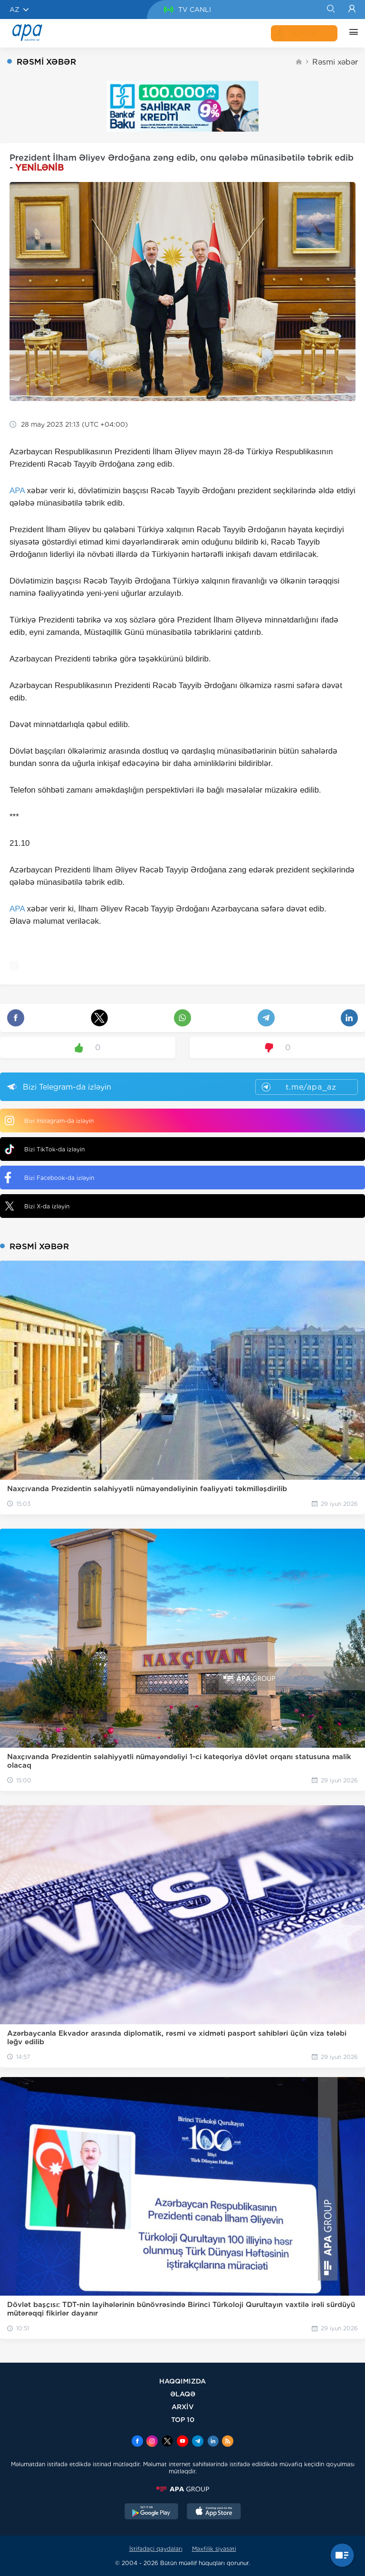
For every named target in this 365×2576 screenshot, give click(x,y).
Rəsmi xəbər (335, 62)
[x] (167, 2442)
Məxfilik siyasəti (214, 2548)
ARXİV (183, 2407)
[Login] (351, 9)
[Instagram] (152, 2442)
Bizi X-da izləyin (37, 1206)
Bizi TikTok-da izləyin (45, 1149)
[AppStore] (214, 2512)
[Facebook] (137, 2442)
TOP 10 (182, 2419)
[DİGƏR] (351, 33)
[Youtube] (182, 2442)
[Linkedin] (213, 2442)
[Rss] (227, 2442)
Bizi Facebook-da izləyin (49, 1177)
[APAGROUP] (182, 2489)
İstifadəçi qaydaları (155, 2548)
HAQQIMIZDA (182, 2381)
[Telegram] (197, 2442)
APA (17, 490)
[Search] (330, 9)
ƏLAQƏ (182, 2394)
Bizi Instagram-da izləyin (49, 1120)
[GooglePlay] (152, 2512)
